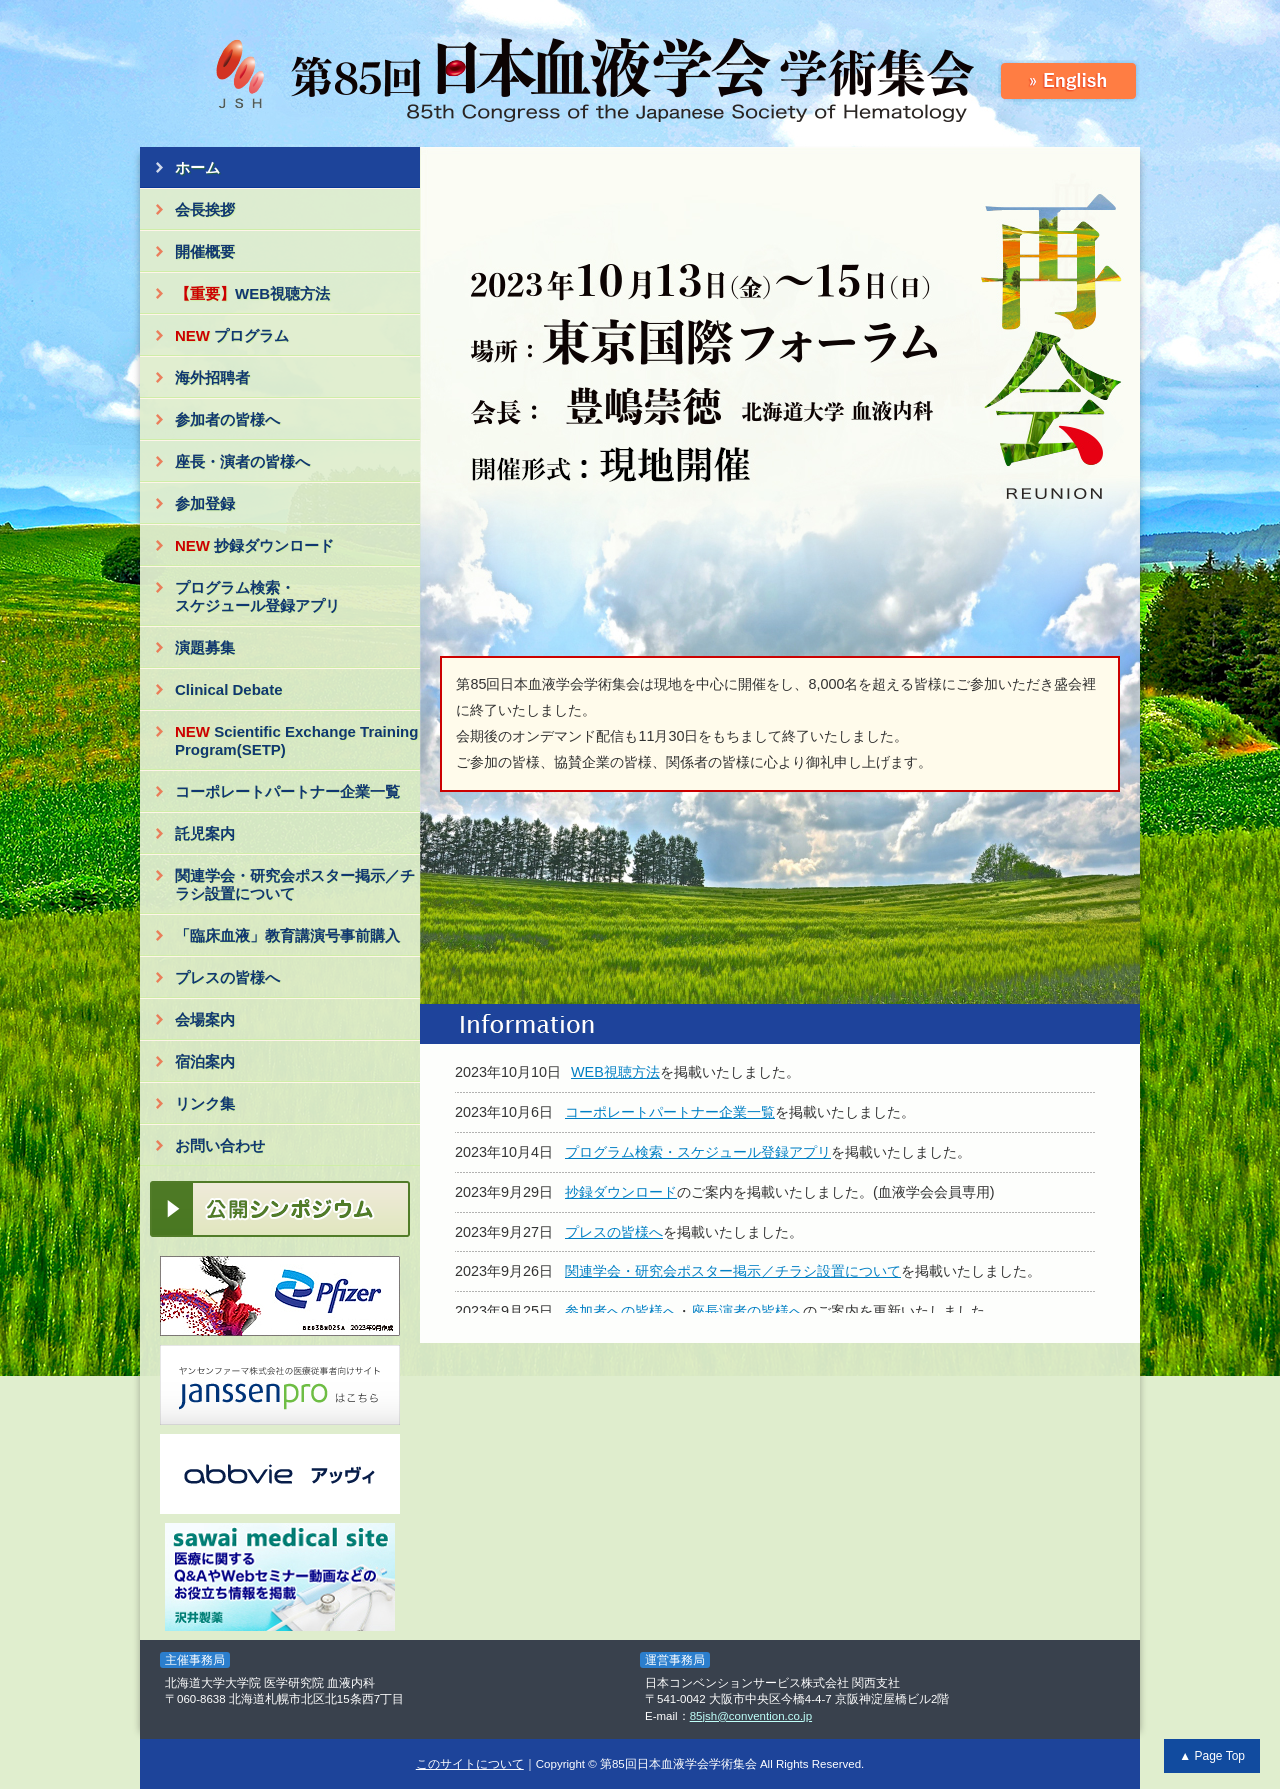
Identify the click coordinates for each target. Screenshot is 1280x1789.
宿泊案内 (205, 1061)
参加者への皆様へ (621, 1311)
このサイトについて (470, 1764)
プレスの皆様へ (227, 977)
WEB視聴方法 (252, 293)
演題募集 (205, 647)
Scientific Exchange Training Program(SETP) (296, 740)
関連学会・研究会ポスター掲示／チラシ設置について (295, 884)
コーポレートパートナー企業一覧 (287, 791)
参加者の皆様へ (227, 419)
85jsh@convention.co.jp (751, 1716)
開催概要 (205, 251)
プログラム (232, 335)
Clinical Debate (229, 689)
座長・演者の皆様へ (242, 461)
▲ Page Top (1212, 1756)
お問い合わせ (220, 1145)
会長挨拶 (205, 209)
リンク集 (205, 1103)
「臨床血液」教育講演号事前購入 (287, 935)
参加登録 (205, 503)
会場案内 (205, 1019)
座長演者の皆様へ (747, 1311)
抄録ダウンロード (254, 545)
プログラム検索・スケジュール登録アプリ (257, 596)
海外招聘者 (212, 377)
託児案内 (205, 833)
